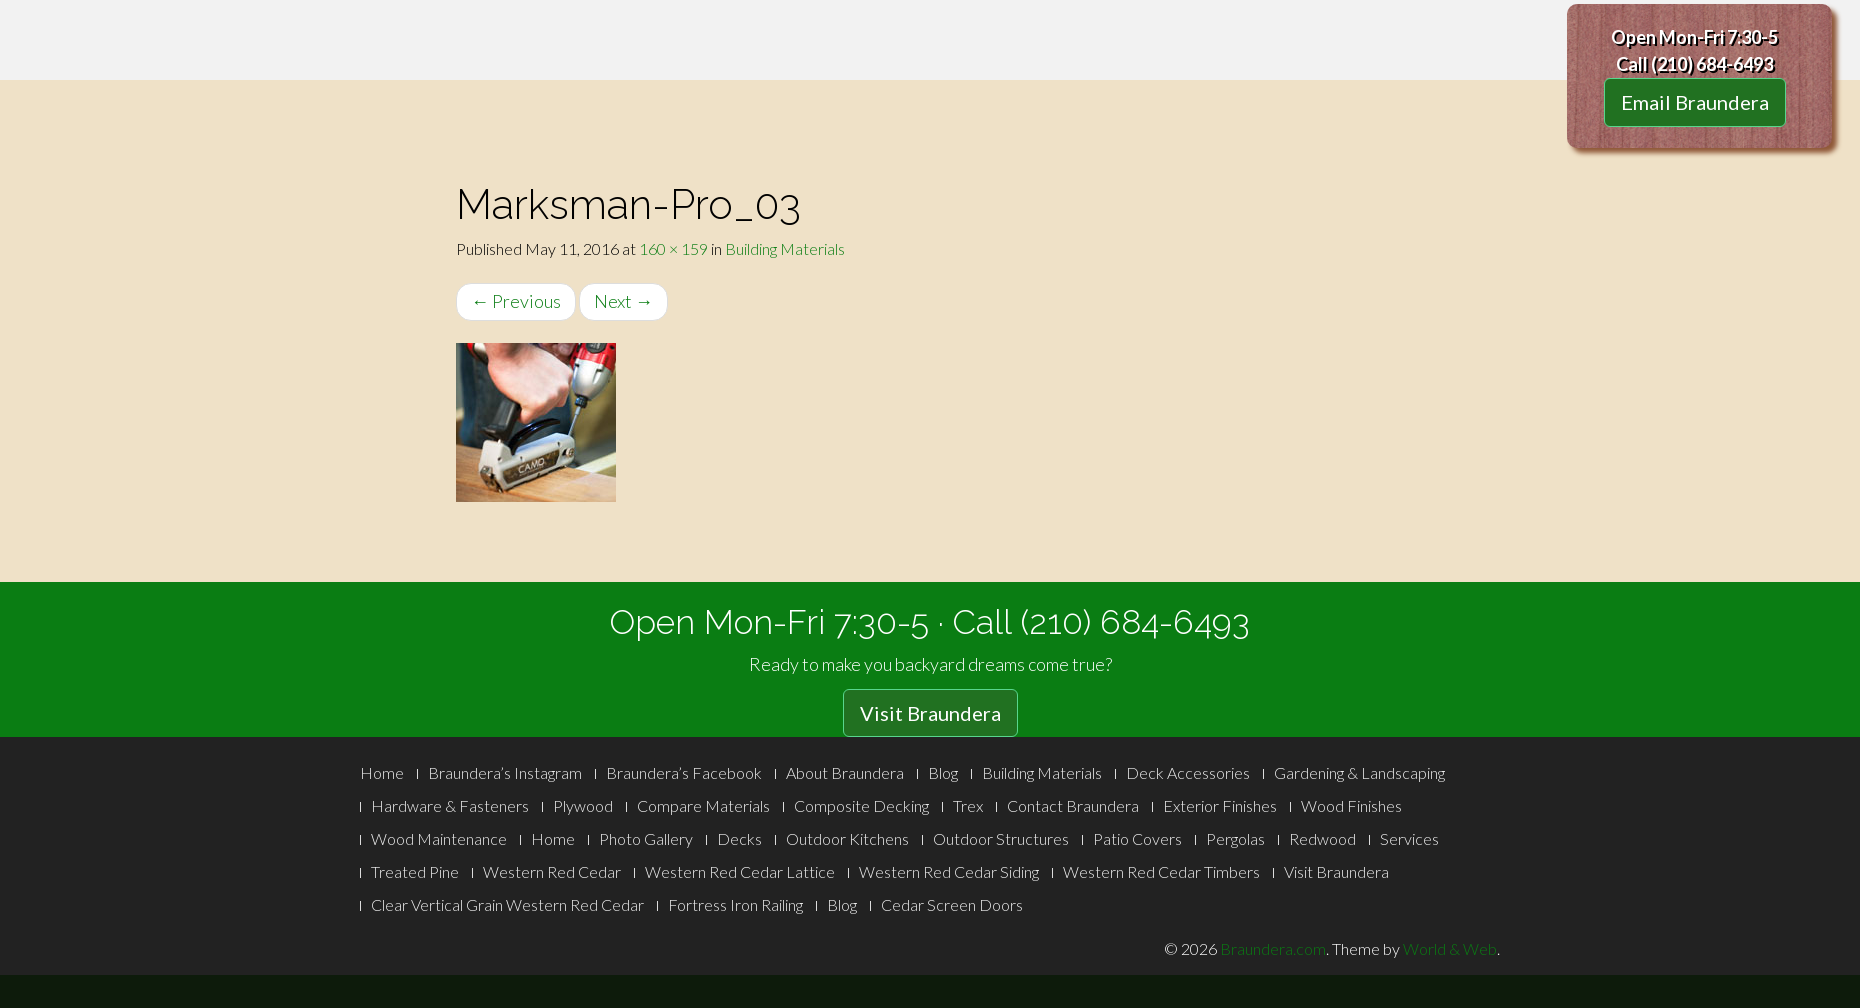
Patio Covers (1137, 838)
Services (1409, 838)
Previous (516, 301)
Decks (739, 838)
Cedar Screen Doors (952, 904)
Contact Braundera (1073, 805)
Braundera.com (1273, 948)
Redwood (1322, 838)
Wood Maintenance (439, 838)
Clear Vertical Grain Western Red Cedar (507, 904)
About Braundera (845, 772)
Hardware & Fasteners (450, 805)
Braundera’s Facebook (684, 772)
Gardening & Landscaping (1359, 772)
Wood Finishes (1351, 805)
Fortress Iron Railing (735, 904)
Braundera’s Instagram (505, 772)
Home (382, 772)
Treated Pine (415, 871)
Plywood (583, 805)
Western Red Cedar (552, 871)
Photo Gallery (646, 838)
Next (623, 301)
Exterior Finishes (1220, 805)
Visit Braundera (930, 713)
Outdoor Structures (1001, 838)
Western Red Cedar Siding (949, 871)
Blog (943, 772)
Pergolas (1235, 838)
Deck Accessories (1188, 772)
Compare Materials (703, 805)
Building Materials (785, 248)
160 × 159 (673, 248)
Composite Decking (861, 805)
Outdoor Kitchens (847, 838)
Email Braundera (1695, 102)
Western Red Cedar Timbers (1161, 871)
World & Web (1450, 948)
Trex (968, 805)
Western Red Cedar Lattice (740, 871)
